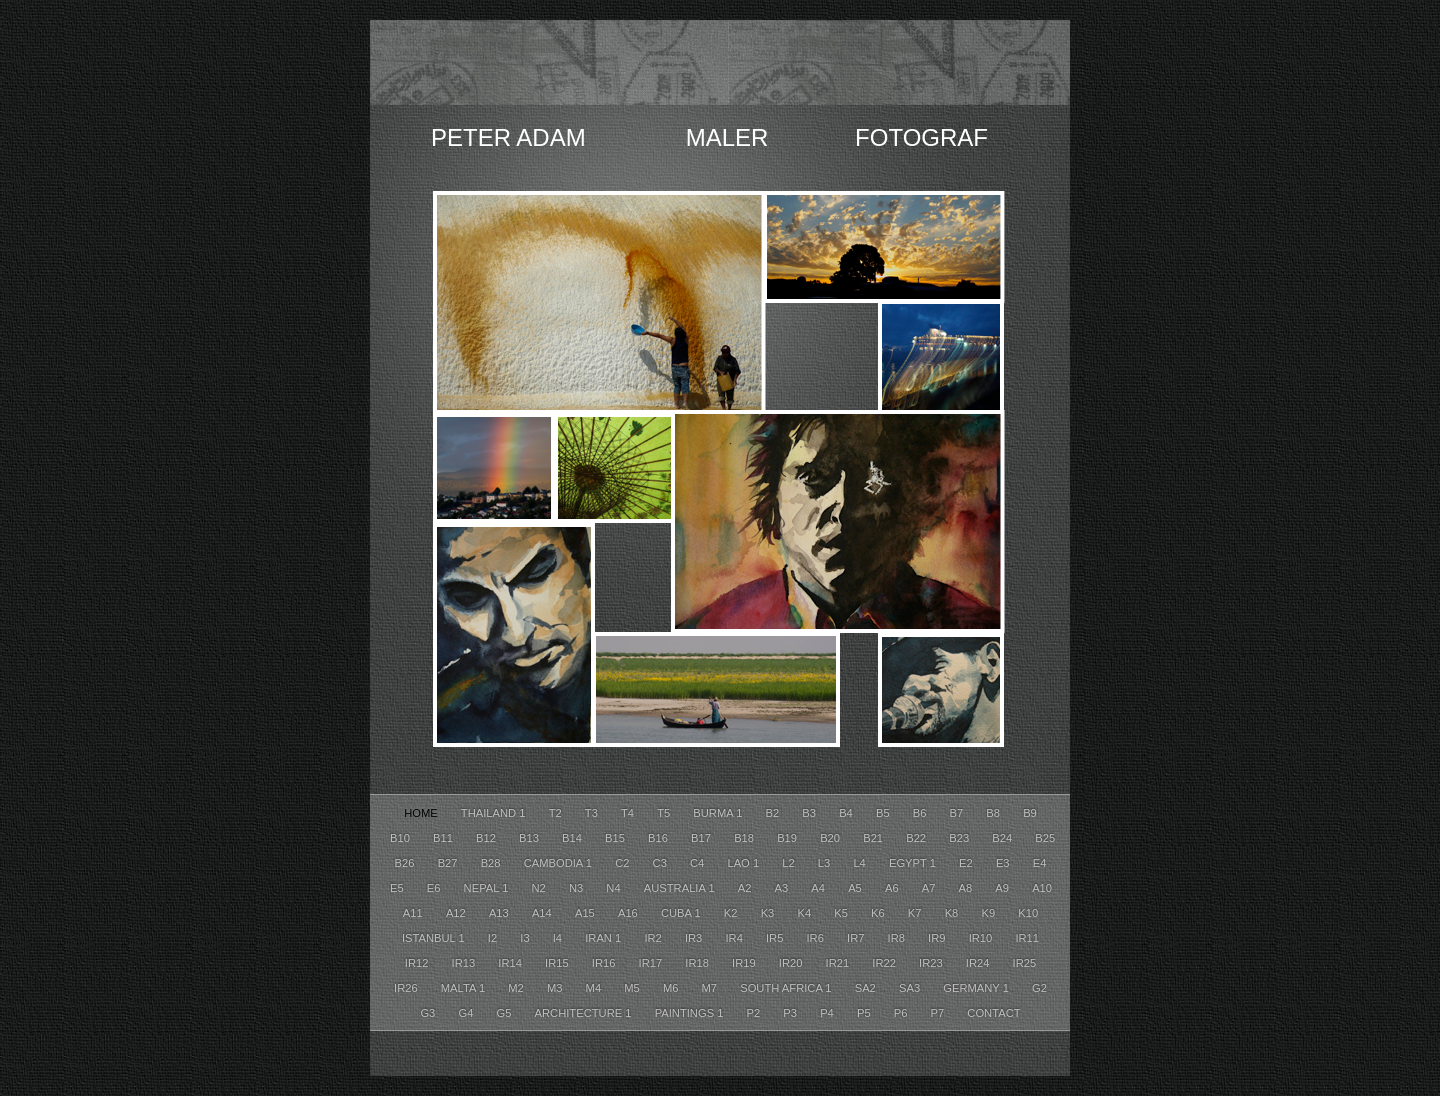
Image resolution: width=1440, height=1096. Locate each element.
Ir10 (982, 938)
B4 (847, 813)
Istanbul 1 (435, 938)
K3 (769, 913)
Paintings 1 (691, 1013)
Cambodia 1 (560, 863)
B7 (958, 813)
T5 (665, 813)
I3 (526, 938)
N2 (539, 888)
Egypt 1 (914, 863)
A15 (586, 913)
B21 (874, 838)
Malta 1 (464, 988)
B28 (492, 863)
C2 (623, 863)
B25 (1045, 838)
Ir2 (654, 938)
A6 (893, 888)
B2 (774, 813)
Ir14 (511, 963)
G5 (506, 1013)
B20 (831, 838)
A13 (500, 913)
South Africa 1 (787, 988)
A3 (783, 888)
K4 (805, 913)
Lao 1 (744, 863)
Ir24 (979, 963)
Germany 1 (977, 988)
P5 (865, 1013)
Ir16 (605, 963)
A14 (543, 913)
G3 (429, 1013)
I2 (494, 938)
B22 (917, 838)
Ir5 (776, 938)
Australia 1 (681, 888)
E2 (967, 863)
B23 (960, 838)
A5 (856, 888)
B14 (573, 838)
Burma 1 (719, 813)
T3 (593, 813)
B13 (530, 838)
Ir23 (932, 963)
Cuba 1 (682, 913)
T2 (557, 813)
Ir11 (1027, 938)
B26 (406, 863)
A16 (629, 913)
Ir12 (418, 963)
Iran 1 (604, 938)
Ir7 (857, 938)
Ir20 (792, 963)
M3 (556, 988)
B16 (659, 838)
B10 (401, 838)
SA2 (867, 988)
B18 (745, 838)
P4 (828, 1013)
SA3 (911, 988)
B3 (810, 813)
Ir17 (652, 963)
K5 (842, 913)
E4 (1040, 863)
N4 (614, 888)
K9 (989, 913)
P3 (791, 1013)
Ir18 (698, 963)
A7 (930, 888)
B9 (1030, 813)
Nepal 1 (488, 888)
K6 (879, 913)
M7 (711, 988)
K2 (732, 913)
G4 (467, 1013)
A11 (414, 913)
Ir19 (745, 963)
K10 (1028, 913)
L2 (790, 863)
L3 (826, 863)
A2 (746, 888)
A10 (1042, 888)
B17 (702, 838)
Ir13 (465, 963)
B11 (444, 838)
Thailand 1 (495, 813)
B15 (616, 838)
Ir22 (885, 963)
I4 (559, 938)
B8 (994, 813)
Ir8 (898, 938)
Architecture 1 (585, 1013)
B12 (487, 838)
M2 (517, 988)
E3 (1004, 863)
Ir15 (558, 963)
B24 (1003, 838)
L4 (861, 863)
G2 (1039, 988)
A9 (1003, 888)
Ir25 (1025, 963)
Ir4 (735, 938)
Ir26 (407, 988)
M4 (595, 988)
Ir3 (695, 938)
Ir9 (938, 938)
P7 (939, 1013)
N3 (577, 888)
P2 (755, 1013)
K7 (916, 913)
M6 (672, 988)
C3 (661, 863)
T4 (629, 813)
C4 (698, 863)
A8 (967, 888)
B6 (921, 813)
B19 (788, 838)
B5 (884, 813)
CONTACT (993, 1013)
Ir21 (839, 963)
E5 (398, 888)
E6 (435, 888)
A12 (457, 913)
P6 (902, 1013)
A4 (819, 888)
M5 (633, 988)
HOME (422, 813)
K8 (953, 913)
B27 (449, 863)
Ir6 (817, 938)
